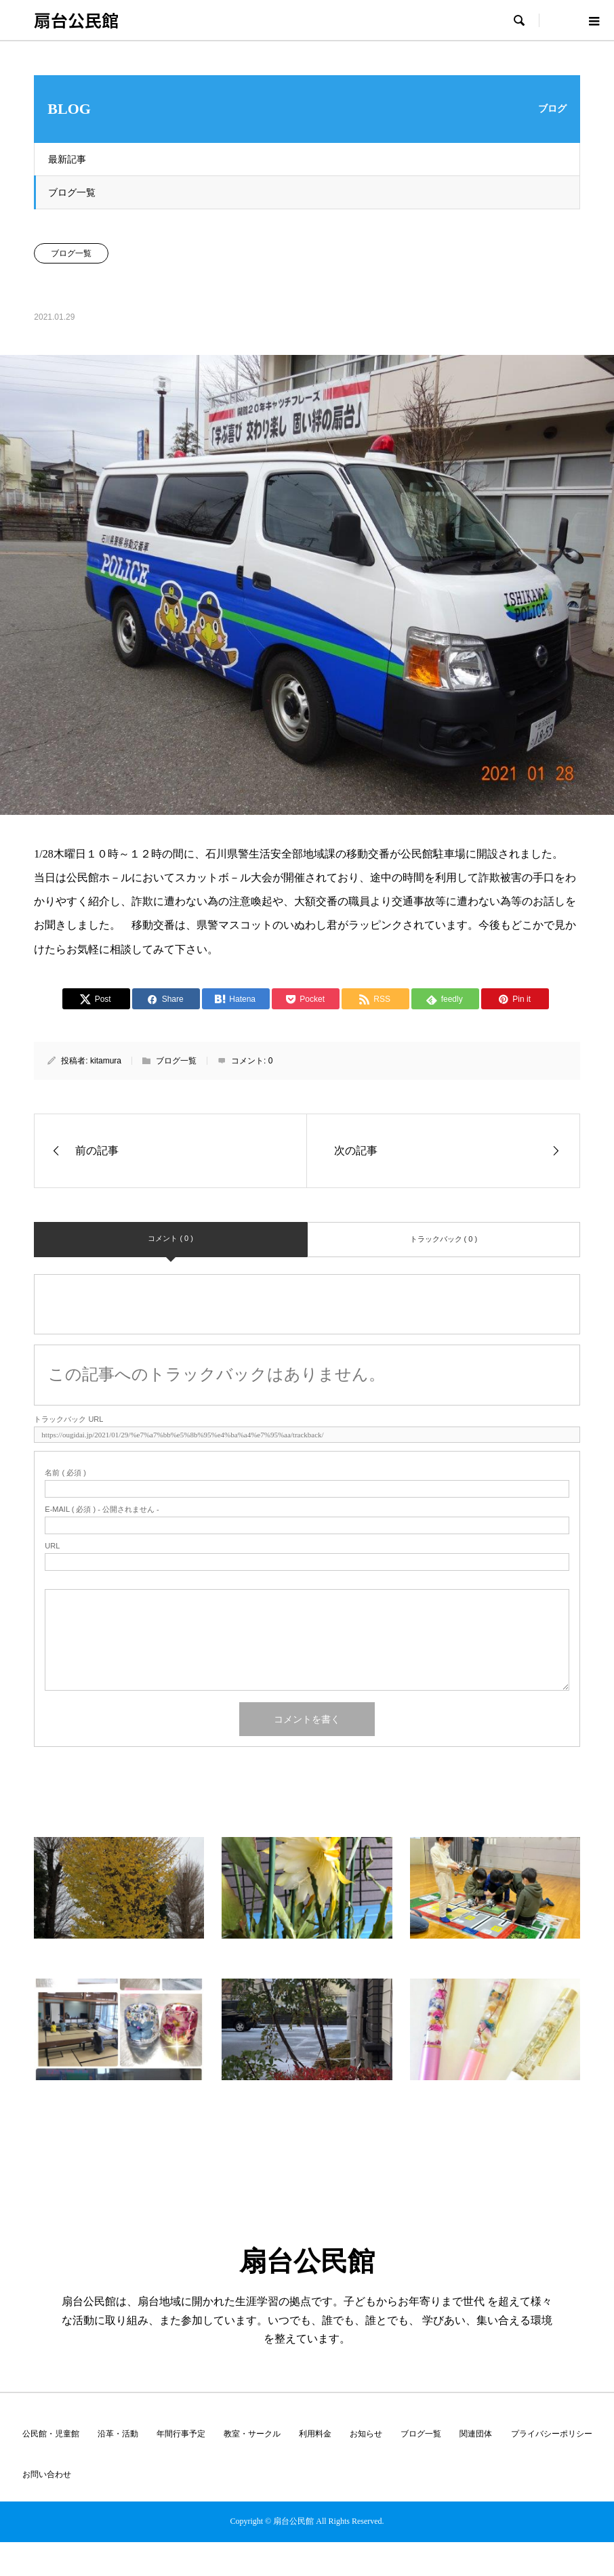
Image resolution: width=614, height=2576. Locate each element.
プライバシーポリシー (551, 2433)
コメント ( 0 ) (170, 1238)
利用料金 (315, 2433)
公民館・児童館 (50, 2433)
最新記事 (67, 159)
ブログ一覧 (72, 192)
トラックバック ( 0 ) (444, 1239)
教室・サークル (252, 2433)
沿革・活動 (118, 2433)
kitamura (105, 1060)
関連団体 (475, 2433)
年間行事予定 (181, 2433)
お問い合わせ (46, 2474)
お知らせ (366, 2433)
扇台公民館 (76, 19)
